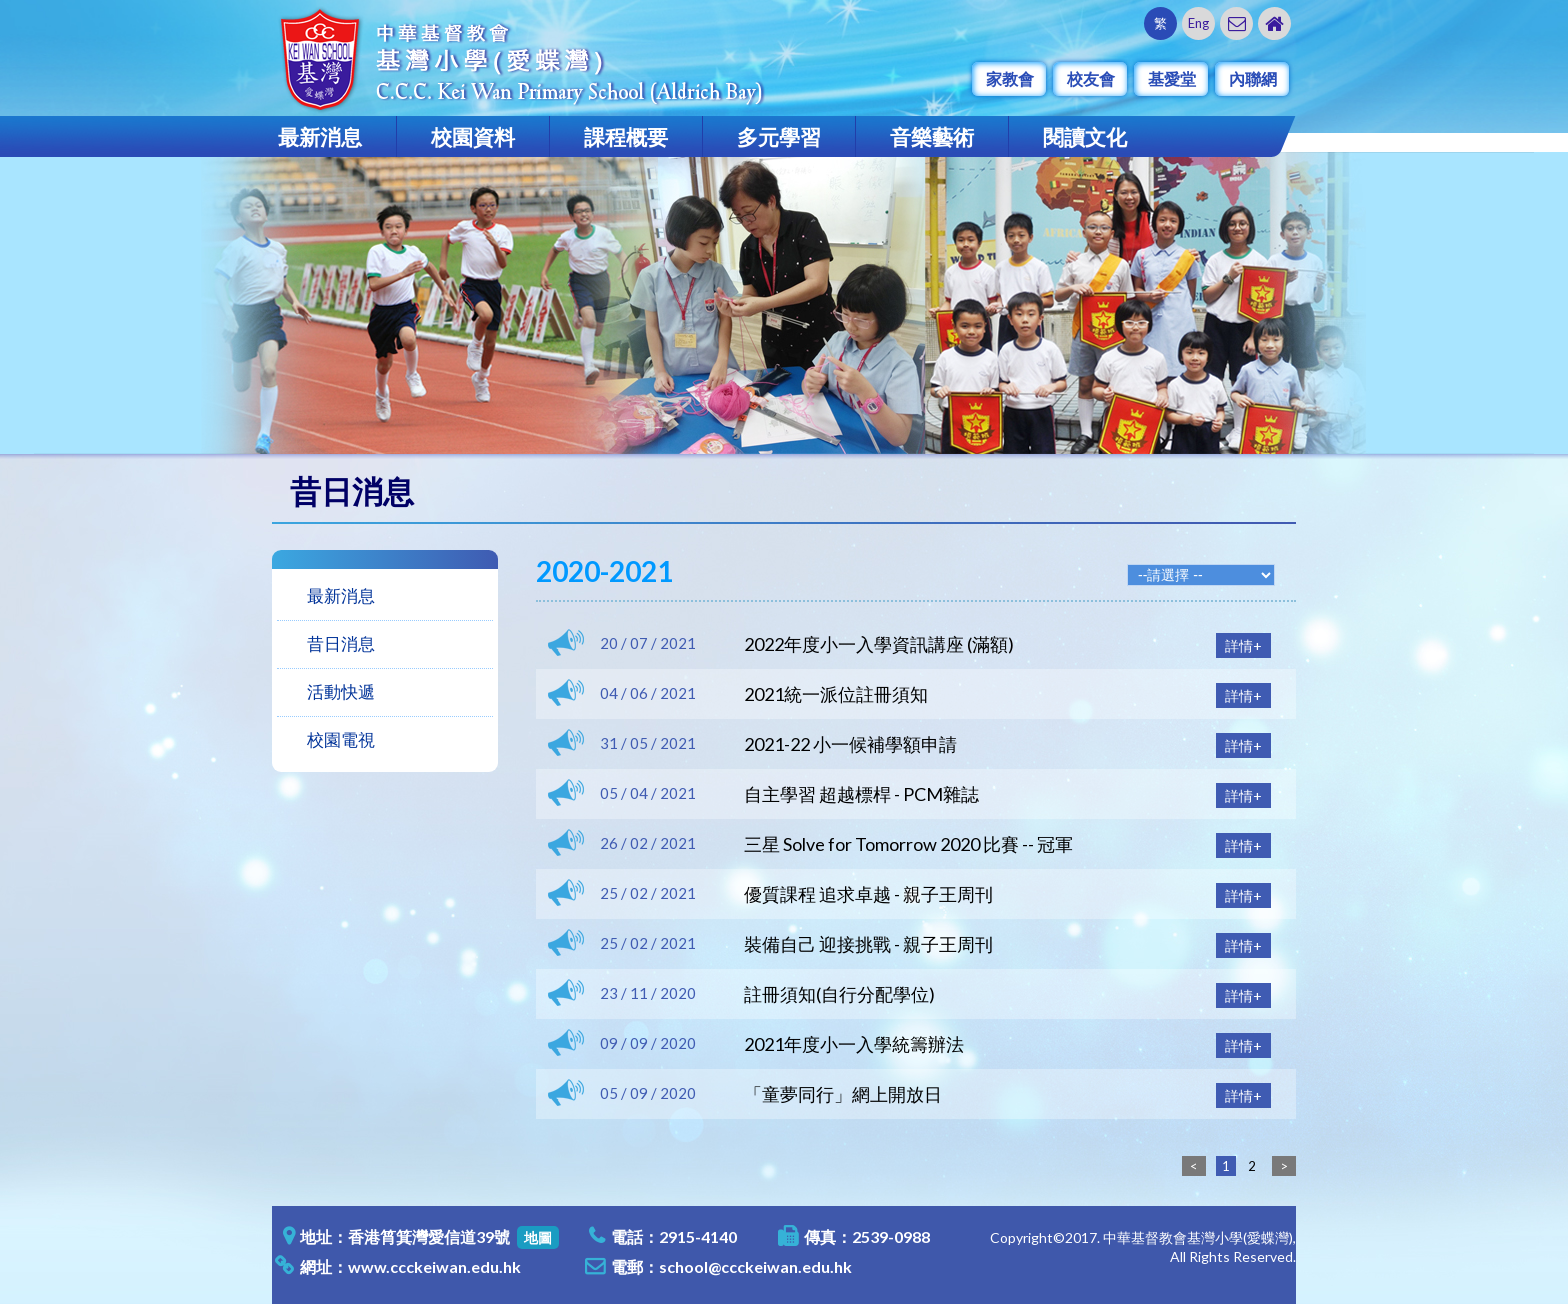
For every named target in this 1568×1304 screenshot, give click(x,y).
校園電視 (341, 739)
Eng (1198, 23)
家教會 (1010, 78)
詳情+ (1243, 645)
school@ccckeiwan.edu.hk (755, 1266)
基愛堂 (1172, 78)
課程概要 (626, 136)
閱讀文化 (1085, 136)
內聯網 (1253, 78)
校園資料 (473, 136)
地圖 (538, 1237)
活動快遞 (341, 691)
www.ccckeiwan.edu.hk (434, 1266)
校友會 (1091, 78)
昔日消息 (341, 643)
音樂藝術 (932, 136)
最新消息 (320, 136)
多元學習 (779, 136)
